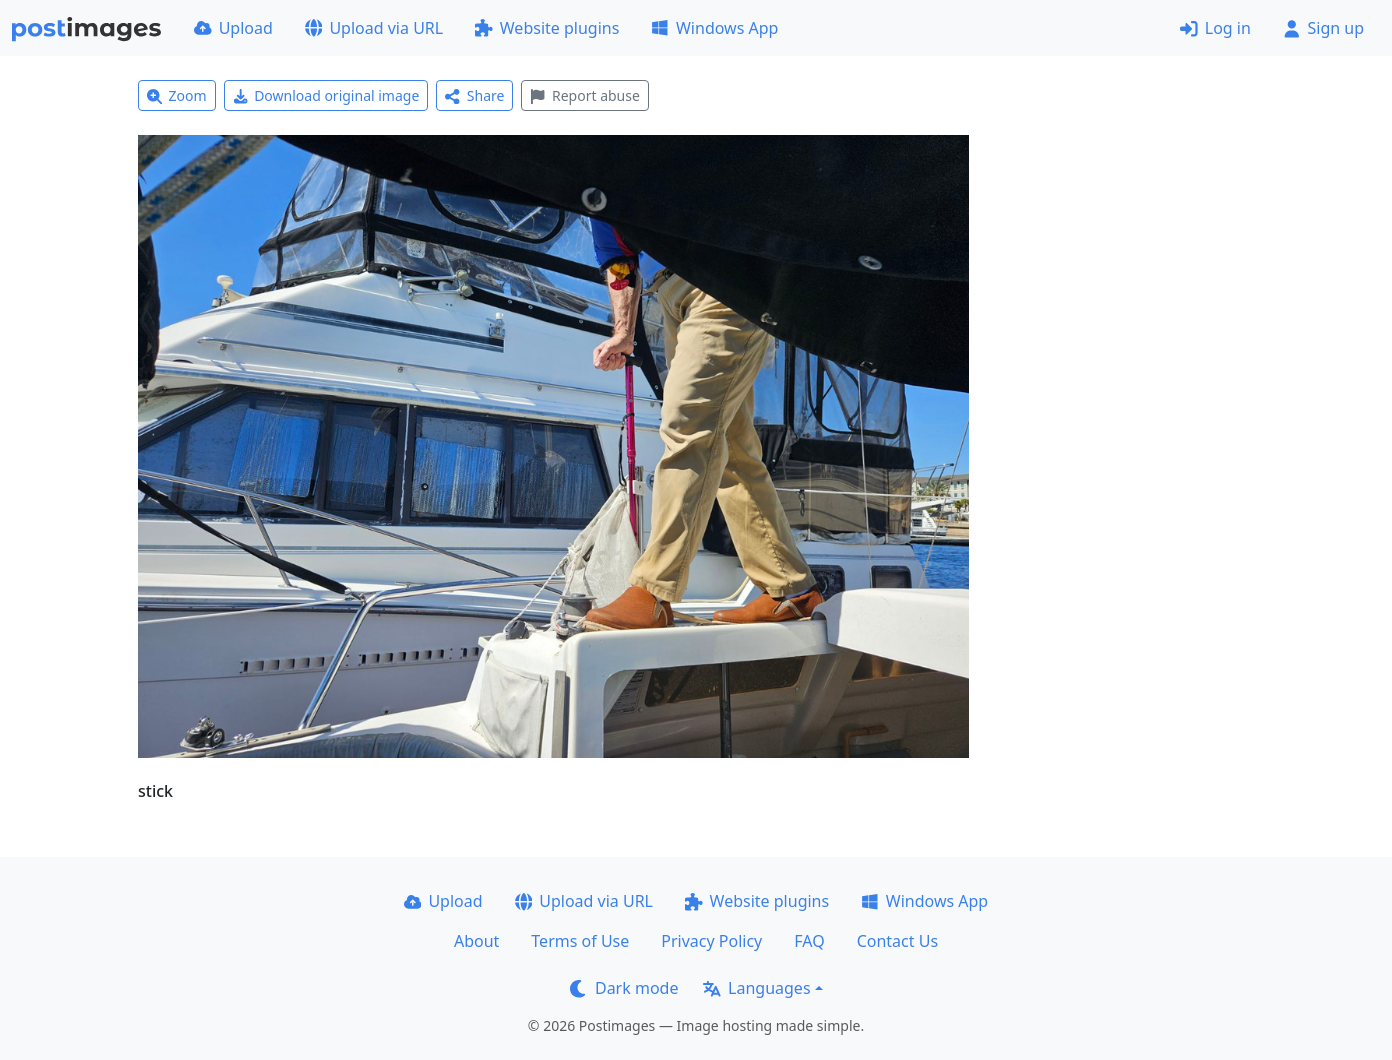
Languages (756, 988)
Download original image (326, 95)
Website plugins (547, 28)
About (476, 941)
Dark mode (624, 988)
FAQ (809, 941)
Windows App (714, 28)
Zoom (177, 95)
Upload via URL (374, 28)
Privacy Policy (711, 941)
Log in (1215, 28)
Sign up (1323, 28)
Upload (233, 28)
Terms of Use (580, 941)
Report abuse (584, 95)
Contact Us (897, 941)
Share (474, 95)
